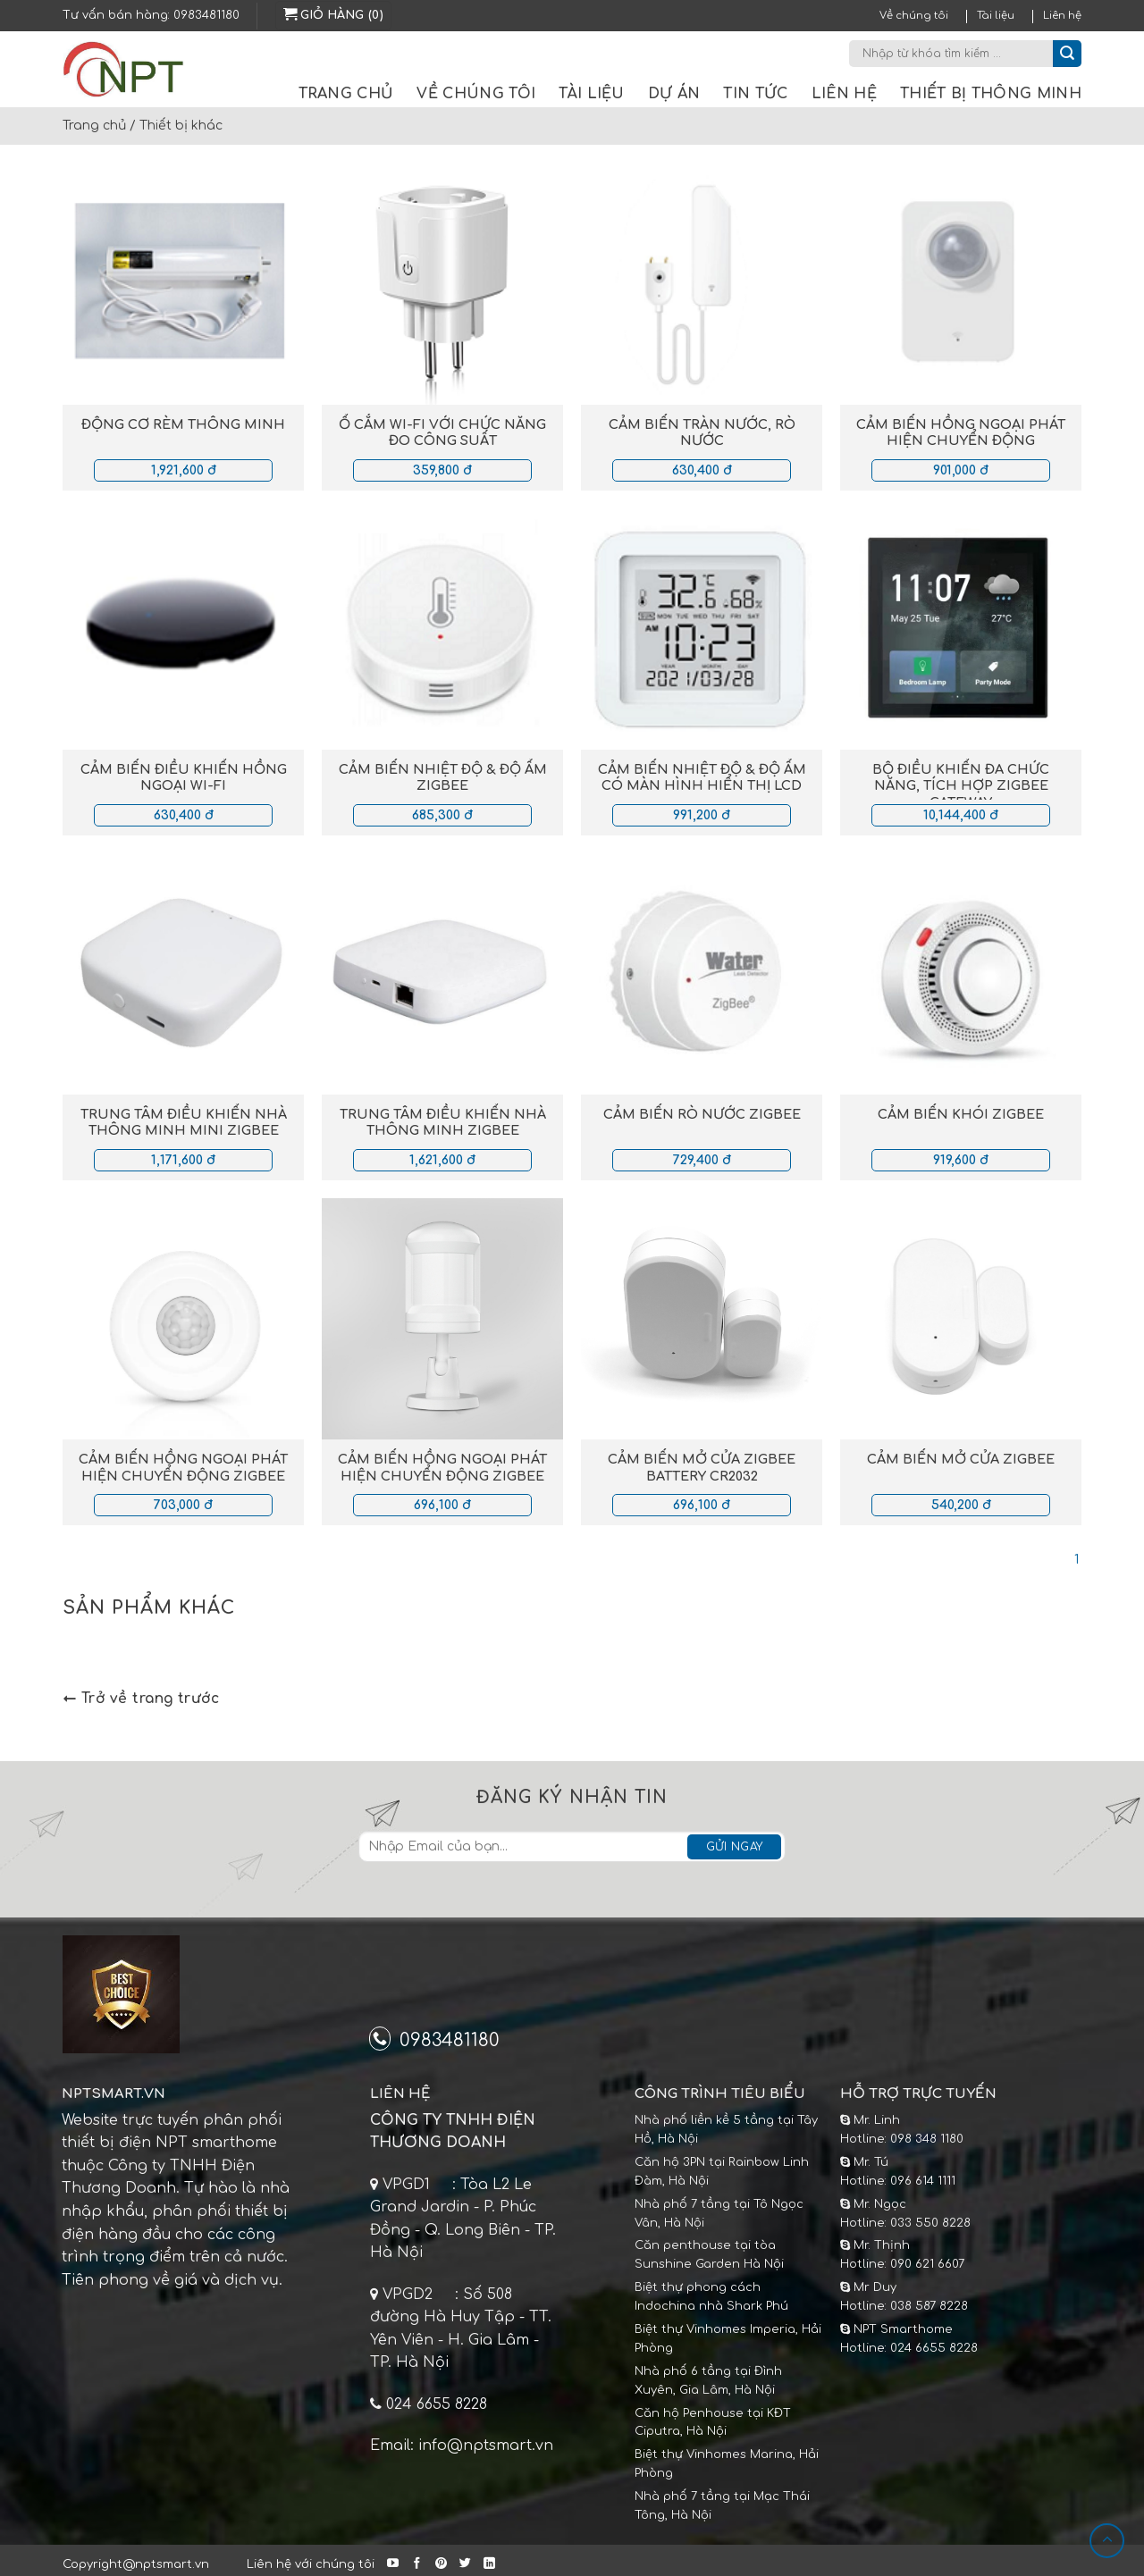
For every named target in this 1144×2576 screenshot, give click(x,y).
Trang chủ (346, 94)
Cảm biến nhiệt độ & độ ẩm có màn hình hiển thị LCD (702, 777)
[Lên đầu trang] (1106, 2540)
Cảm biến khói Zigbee (961, 1114)
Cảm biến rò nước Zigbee (702, 1114)
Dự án (674, 94)
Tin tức (755, 94)
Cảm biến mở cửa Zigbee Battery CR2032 (701, 1467)
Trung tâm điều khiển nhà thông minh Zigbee (443, 1122)
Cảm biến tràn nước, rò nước (702, 433)
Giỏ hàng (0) (333, 14)
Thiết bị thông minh (990, 94)
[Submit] (1067, 53)
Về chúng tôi (913, 15)
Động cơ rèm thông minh (183, 424)
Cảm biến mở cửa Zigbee (961, 1459)
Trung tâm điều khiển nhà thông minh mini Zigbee (183, 1122)
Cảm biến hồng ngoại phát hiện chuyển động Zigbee (183, 1467)
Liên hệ (1062, 15)
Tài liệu (995, 15)
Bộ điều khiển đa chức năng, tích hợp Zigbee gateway (960, 786)
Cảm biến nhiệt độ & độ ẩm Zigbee (443, 777)
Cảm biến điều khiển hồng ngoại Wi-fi (183, 777)
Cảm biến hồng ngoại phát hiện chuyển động (960, 433)
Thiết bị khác (181, 125)
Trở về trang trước (141, 1699)
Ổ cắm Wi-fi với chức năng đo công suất (442, 433)
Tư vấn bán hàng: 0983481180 (151, 15)
